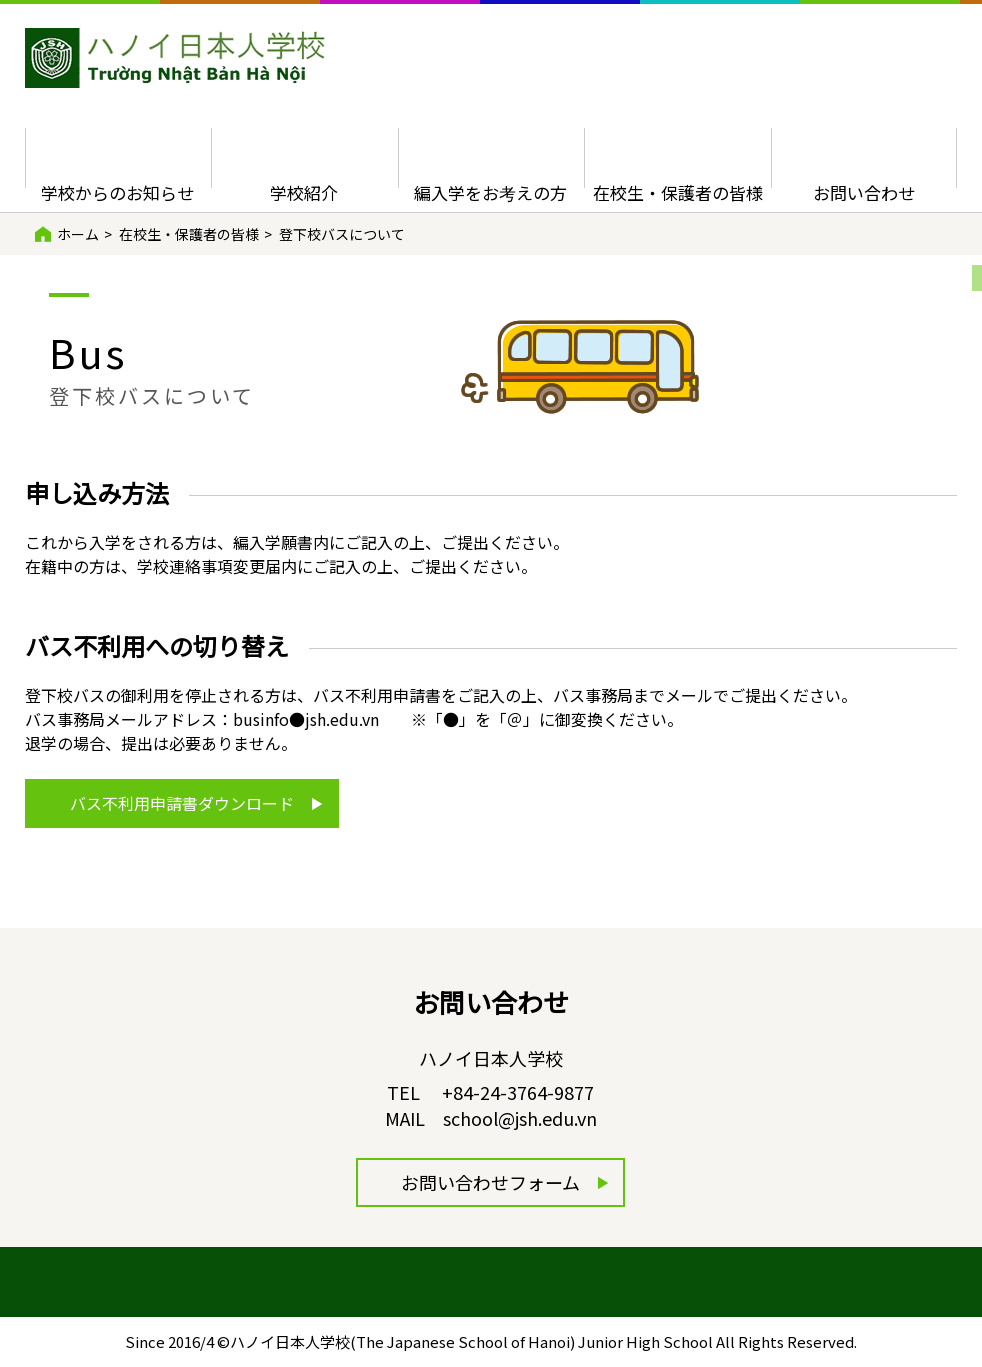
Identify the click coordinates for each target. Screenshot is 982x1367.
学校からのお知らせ (117, 192)
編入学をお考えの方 (490, 192)
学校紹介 (304, 192)
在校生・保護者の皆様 (678, 192)
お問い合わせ (864, 192)
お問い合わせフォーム (490, 1182)
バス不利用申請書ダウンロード (182, 803)
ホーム (78, 234)
